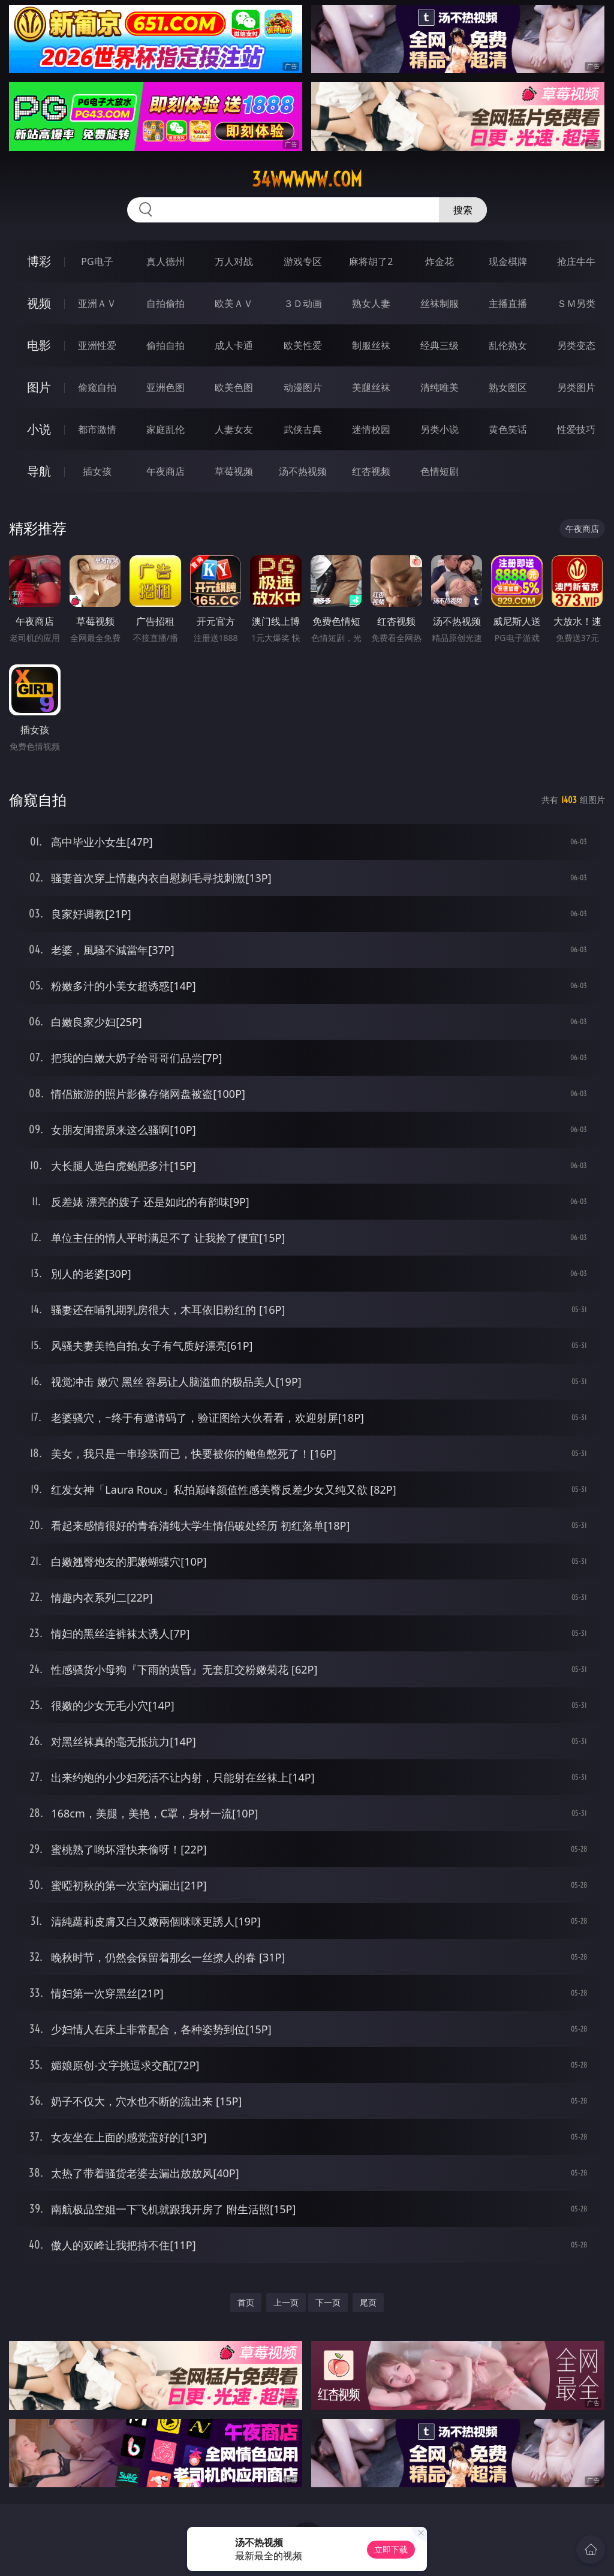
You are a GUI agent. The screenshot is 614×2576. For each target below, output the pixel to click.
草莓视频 (234, 471)
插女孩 (97, 471)
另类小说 (439, 429)
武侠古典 (303, 429)
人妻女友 (234, 429)
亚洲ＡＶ (97, 303)
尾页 (368, 2302)
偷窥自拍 (97, 387)
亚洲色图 (165, 387)
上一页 (286, 2302)
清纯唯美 (439, 387)
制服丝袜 (371, 345)
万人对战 (234, 261)
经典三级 (439, 345)
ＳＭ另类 (576, 303)
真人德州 (165, 261)
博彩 (39, 261)
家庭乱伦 (165, 429)
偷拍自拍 (165, 345)
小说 (39, 429)
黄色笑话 (508, 429)
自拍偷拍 (165, 303)
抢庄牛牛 (576, 261)
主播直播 (508, 303)
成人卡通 (234, 345)
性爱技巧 (576, 429)
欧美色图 (234, 387)
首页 (245, 2302)
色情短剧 (439, 471)
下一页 (328, 2302)
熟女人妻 (371, 303)
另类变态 (576, 345)
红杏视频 (371, 471)
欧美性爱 (303, 345)
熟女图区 (508, 387)
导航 (39, 471)
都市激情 (97, 429)
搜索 (462, 209)
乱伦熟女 (508, 345)
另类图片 (576, 387)
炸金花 (439, 261)
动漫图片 (303, 387)
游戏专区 (303, 261)
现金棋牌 (508, 261)
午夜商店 (165, 471)
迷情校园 (371, 429)
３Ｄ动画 (303, 303)
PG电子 (97, 261)
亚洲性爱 (97, 345)
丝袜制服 (439, 303)
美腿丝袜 (371, 387)
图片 (39, 387)
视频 (39, 303)
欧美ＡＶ (234, 303)
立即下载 (391, 2549)
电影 (39, 345)
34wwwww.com (307, 179)
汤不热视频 (303, 471)
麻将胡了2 (371, 261)
